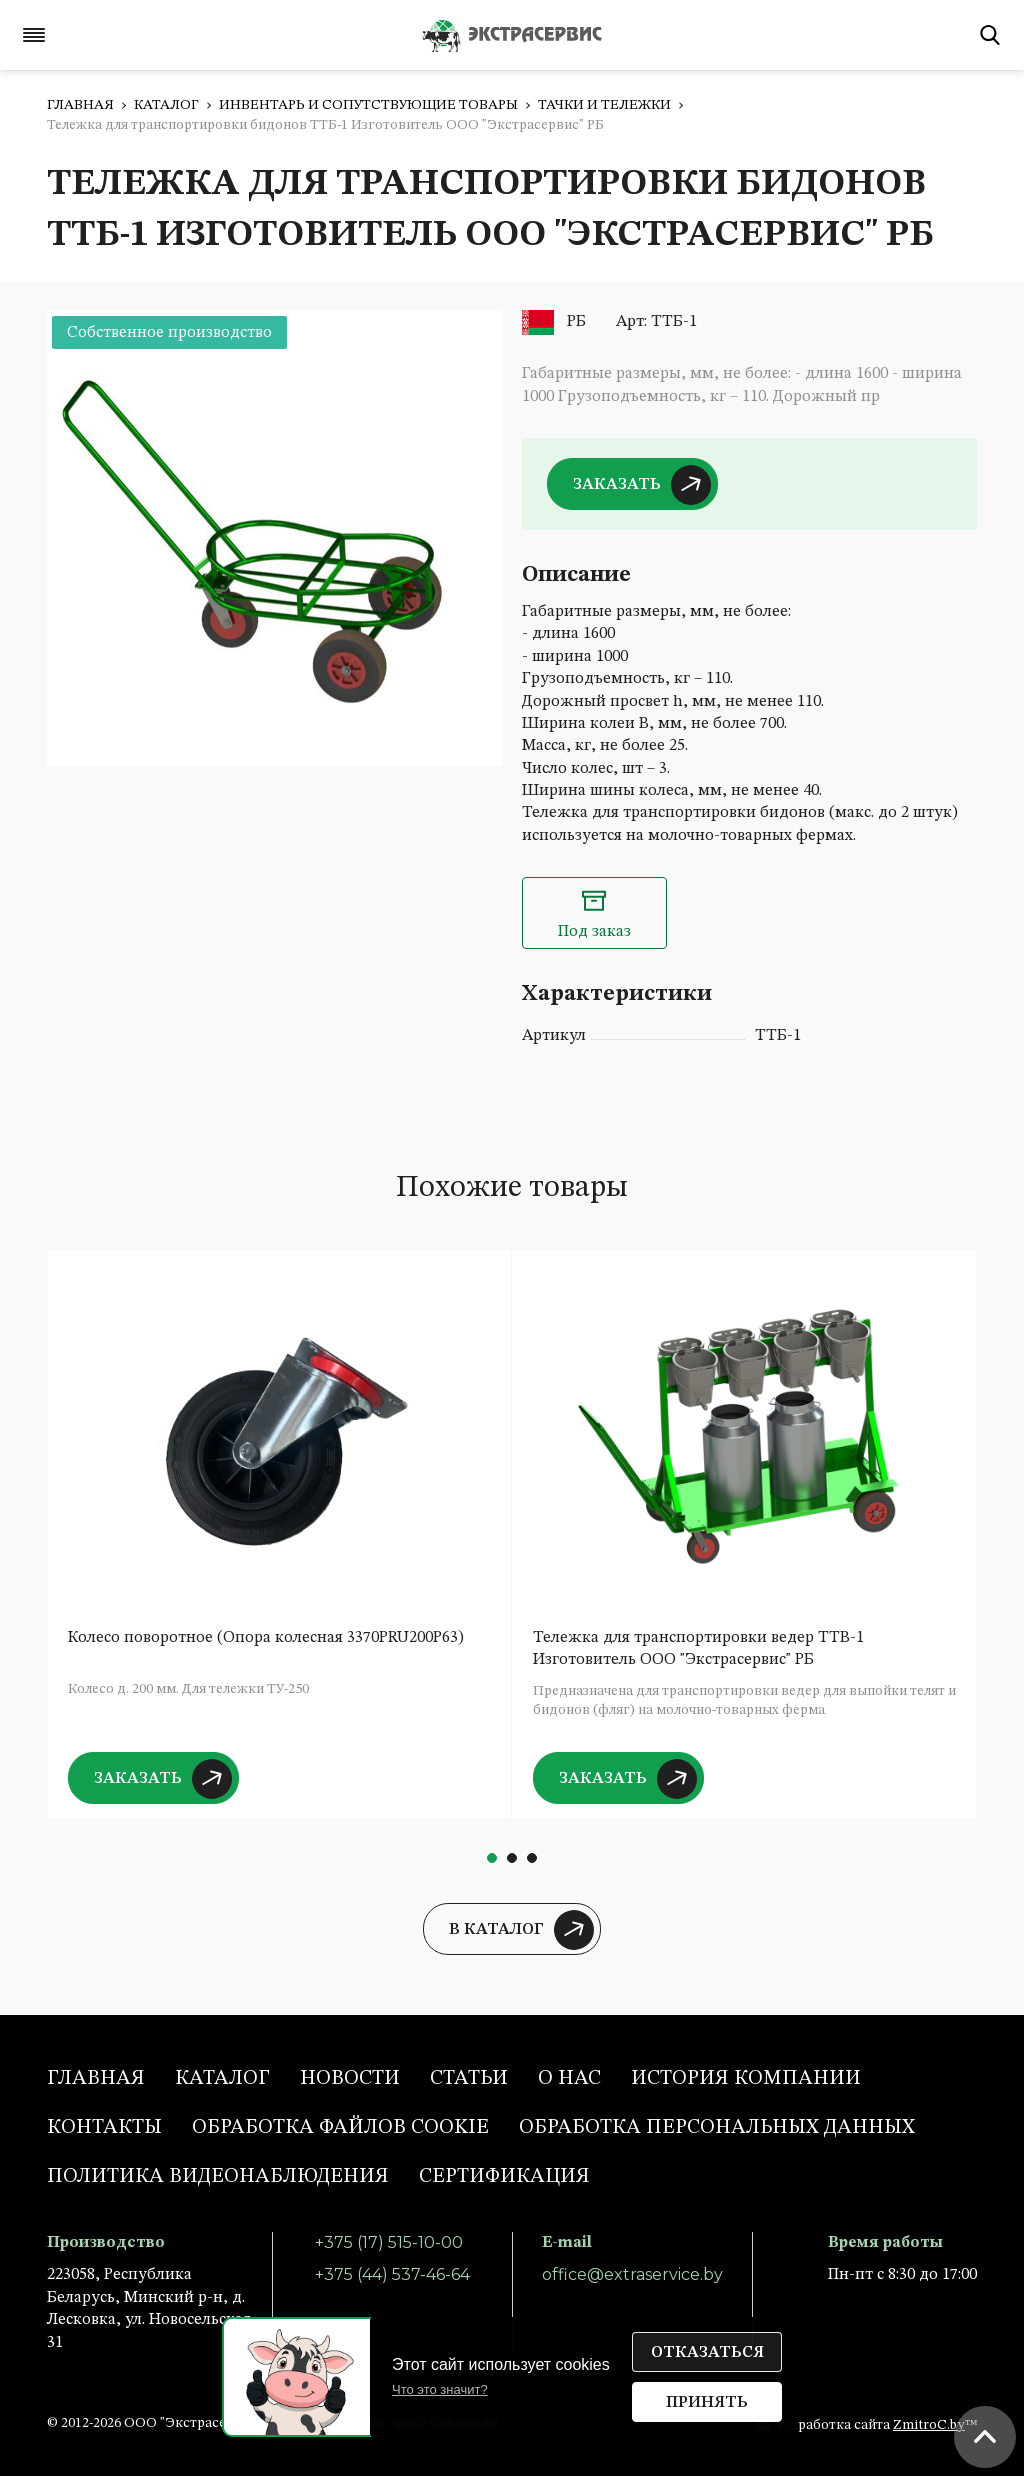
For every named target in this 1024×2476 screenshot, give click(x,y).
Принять (707, 2403)
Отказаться (707, 2353)
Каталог (166, 105)
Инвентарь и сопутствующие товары (368, 105)
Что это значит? (440, 2389)
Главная (80, 105)
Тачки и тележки (604, 105)
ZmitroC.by (929, 2425)
